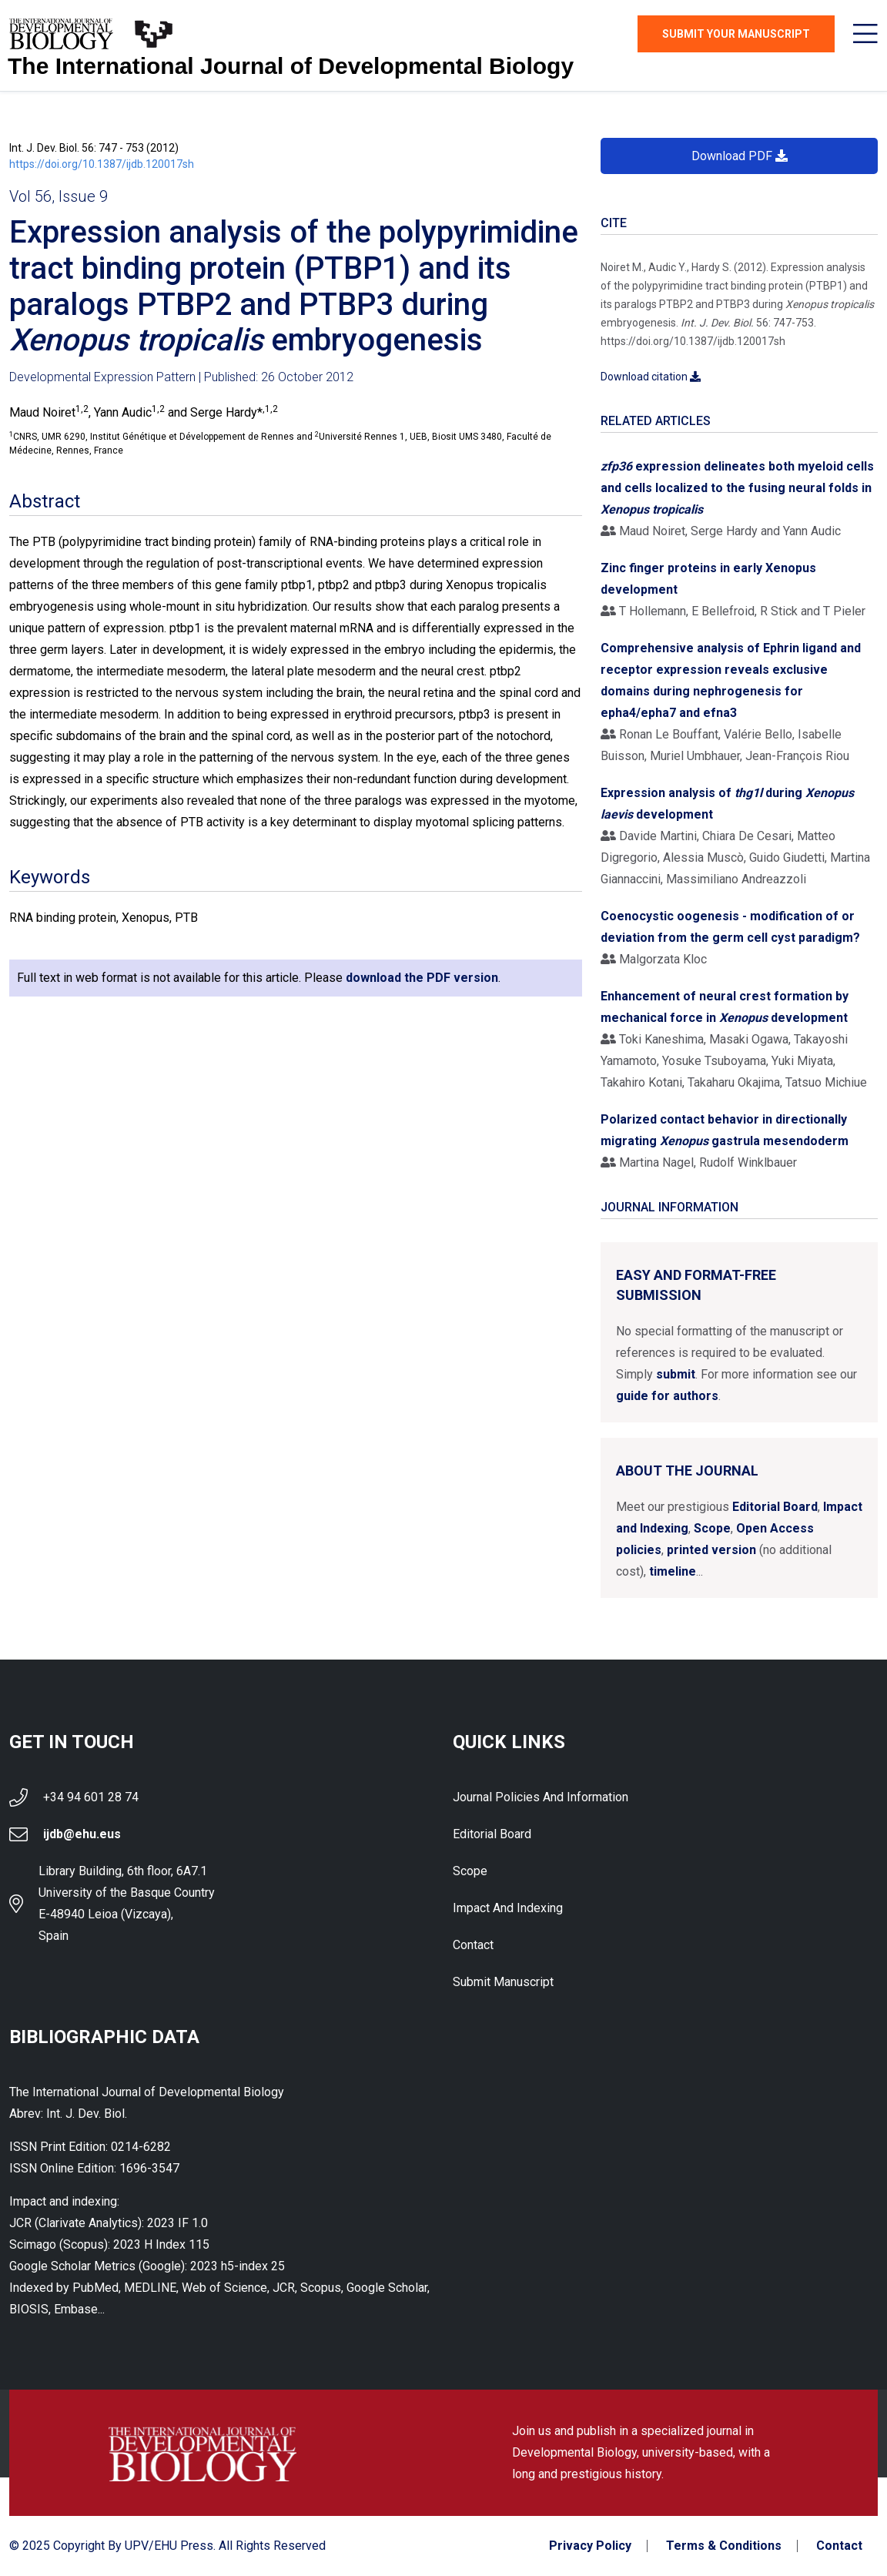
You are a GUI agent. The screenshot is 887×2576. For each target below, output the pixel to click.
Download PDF (739, 156)
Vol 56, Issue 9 (58, 196)
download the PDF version (422, 977)
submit (675, 1374)
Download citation (651, 376)
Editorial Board (775, 1506)
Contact (473, 1945)
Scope (712, 1528)
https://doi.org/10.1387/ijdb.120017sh (101, 164)
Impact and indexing (508, 1908)
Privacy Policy (590, 2546)
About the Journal (687, 1470)
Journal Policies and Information (540, 1797)
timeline (672, 1571)
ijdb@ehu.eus (82, 1834)
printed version (711, 1550)
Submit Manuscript (503, 1982)
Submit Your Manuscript (736, 34)
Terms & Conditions (724, 2546)
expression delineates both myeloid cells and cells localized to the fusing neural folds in (737, 488)
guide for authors (667, 1395)
